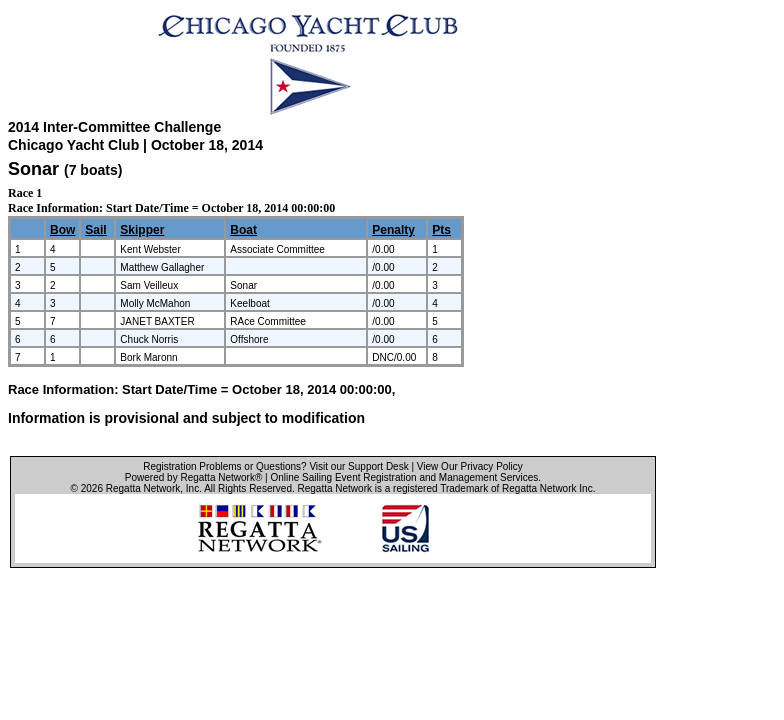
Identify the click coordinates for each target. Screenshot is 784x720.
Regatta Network (143, 488)
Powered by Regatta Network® (193, 477)
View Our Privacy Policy (470, 466)
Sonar (33, 169)
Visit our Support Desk (358, 466)
